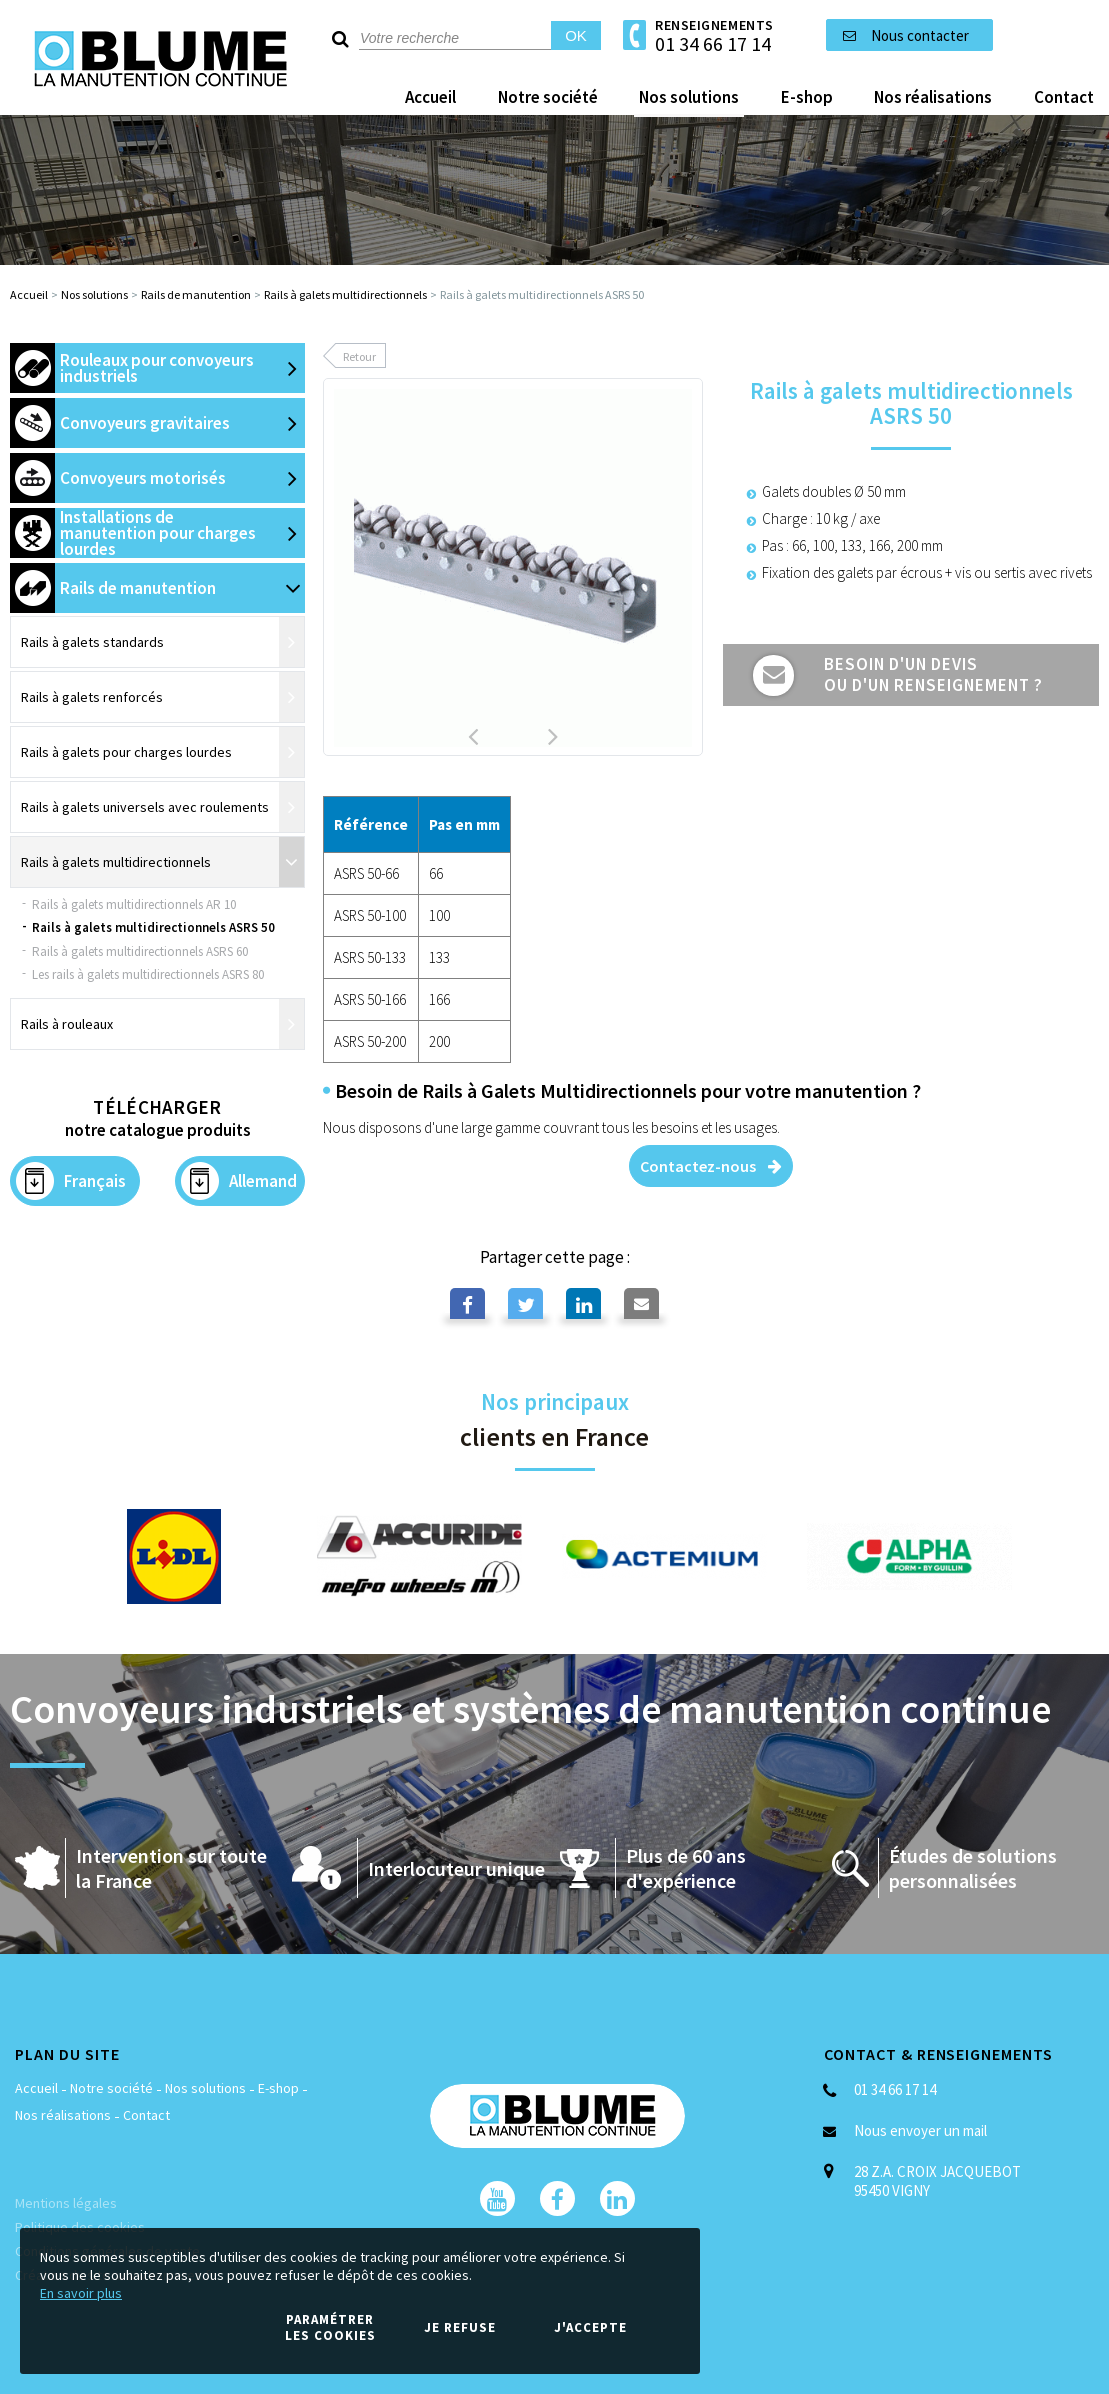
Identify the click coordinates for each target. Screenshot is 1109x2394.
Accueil (29, 294)
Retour (359, 356)
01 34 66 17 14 (713, 44)
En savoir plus (81, 2293)
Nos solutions (94, 294)
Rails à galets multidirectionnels (345, 294)
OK (576, 35)
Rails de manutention (196, 294)
